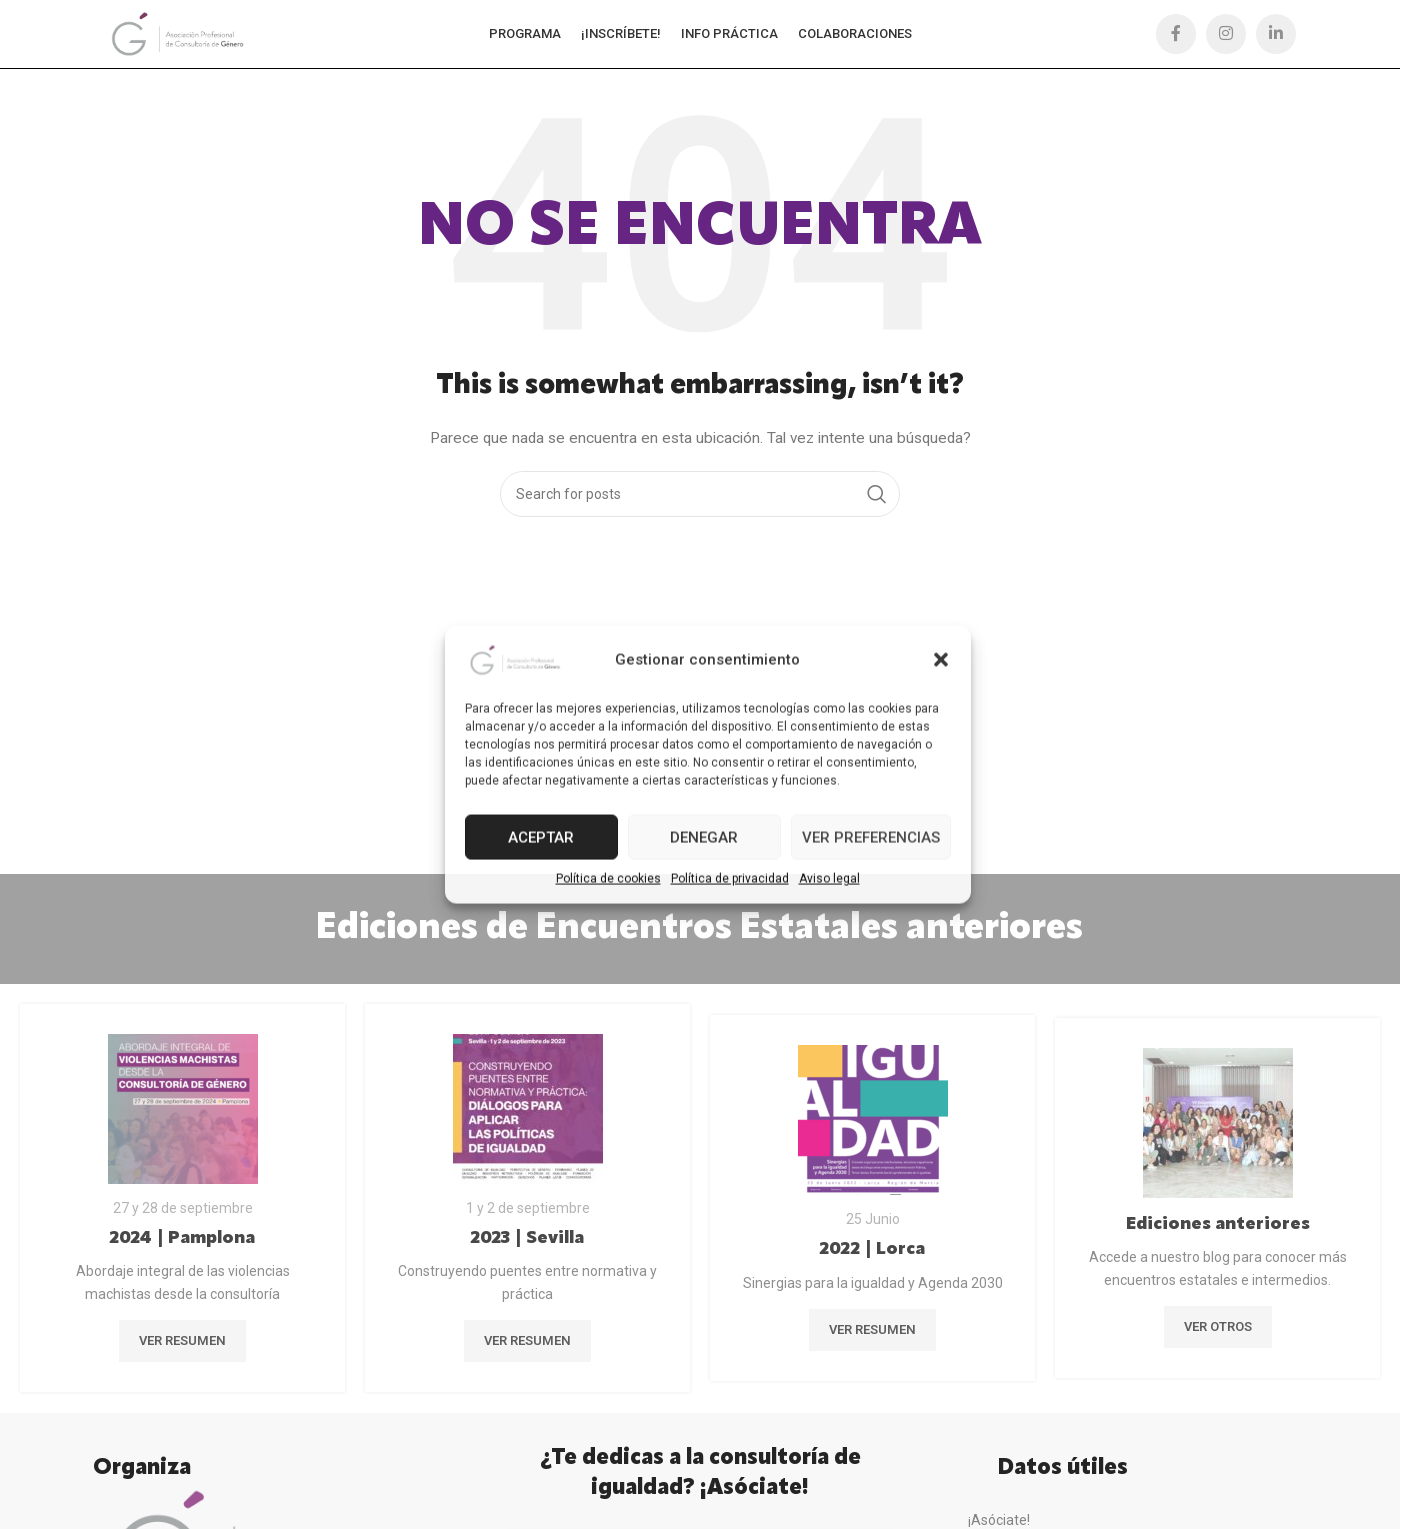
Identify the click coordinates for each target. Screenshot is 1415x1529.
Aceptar (541, 837)
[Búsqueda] (700, 496)
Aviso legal (829, 879)
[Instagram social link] (1226, 35)
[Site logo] (179, 34)
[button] (941, 660)
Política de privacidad (730, 879)
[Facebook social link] (1176, 35)
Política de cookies (608, 879)
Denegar (704, 837)
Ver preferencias (871, 837)
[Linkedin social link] (1276, 35)
